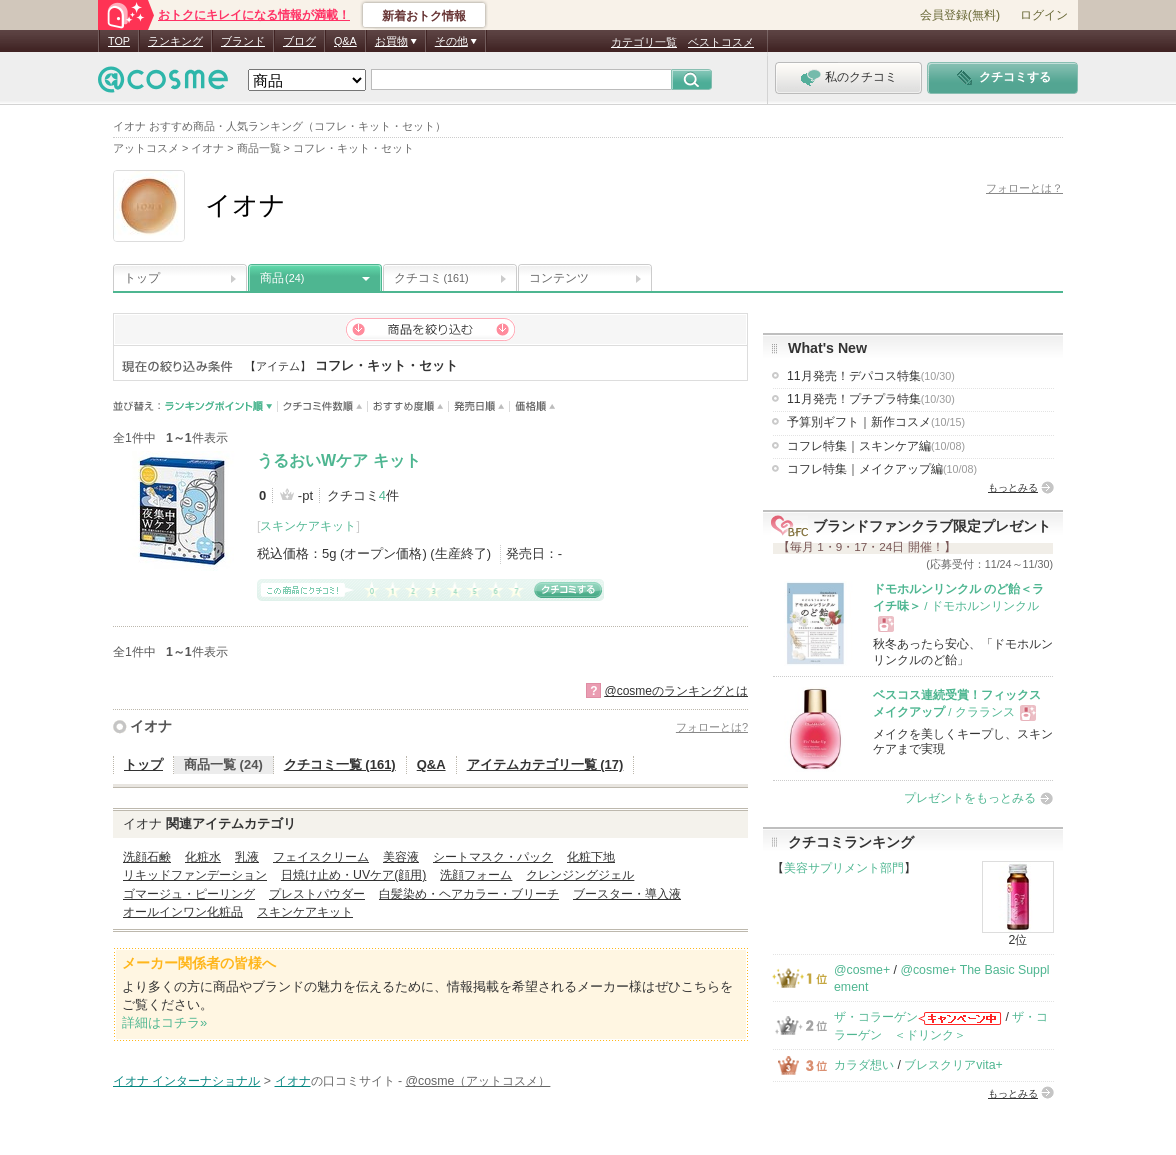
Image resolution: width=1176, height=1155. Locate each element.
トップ (142, 278)
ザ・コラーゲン (876, 1017)
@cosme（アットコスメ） (478, 1081)
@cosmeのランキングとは (676, 691)
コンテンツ (559, 278)
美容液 (401, 857)
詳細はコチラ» (164, 1022)
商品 (282, 278)
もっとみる (1013, 487)
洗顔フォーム (476, 875)
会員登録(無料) (960, 15)
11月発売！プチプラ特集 (871, 399)
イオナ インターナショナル (186, 1081)
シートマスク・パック (493, 857)
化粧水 (203, 857)
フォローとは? (712, 727)
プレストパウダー (317, 894)
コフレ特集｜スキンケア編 (876, 446)
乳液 (247, 857)
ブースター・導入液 (627, 894)
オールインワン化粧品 (183, 912)
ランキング (175, 41)
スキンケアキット (308, 526)
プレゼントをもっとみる (970, 798)
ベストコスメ (721, 42)
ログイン (1044, 15)
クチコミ (431, 278)
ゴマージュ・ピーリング (189, 894)
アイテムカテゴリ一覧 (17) (545, 764)
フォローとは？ (1024, 188)
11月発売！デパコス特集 (871, 376)
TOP (119, 41)
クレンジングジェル (580, 875)
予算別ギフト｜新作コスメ (876, 422)
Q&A (345, 41)
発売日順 (479, 406)
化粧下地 (591, 857)
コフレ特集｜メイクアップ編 (882, 469)
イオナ (151, 726)
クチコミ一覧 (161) (340, 764)
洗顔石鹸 (147, 857)
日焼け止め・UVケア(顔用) (353, 875)
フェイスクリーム (321, 857)
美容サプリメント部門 (844, 868)
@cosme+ (862, 970)
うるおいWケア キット (339, 460)
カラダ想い (864, 1065)
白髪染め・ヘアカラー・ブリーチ (469, 894)
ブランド (243, 41)
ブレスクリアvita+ (953, 1065)
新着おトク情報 (424, 16)
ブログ (299, 41)
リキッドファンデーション (195, 875)
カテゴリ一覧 (644, 42)
